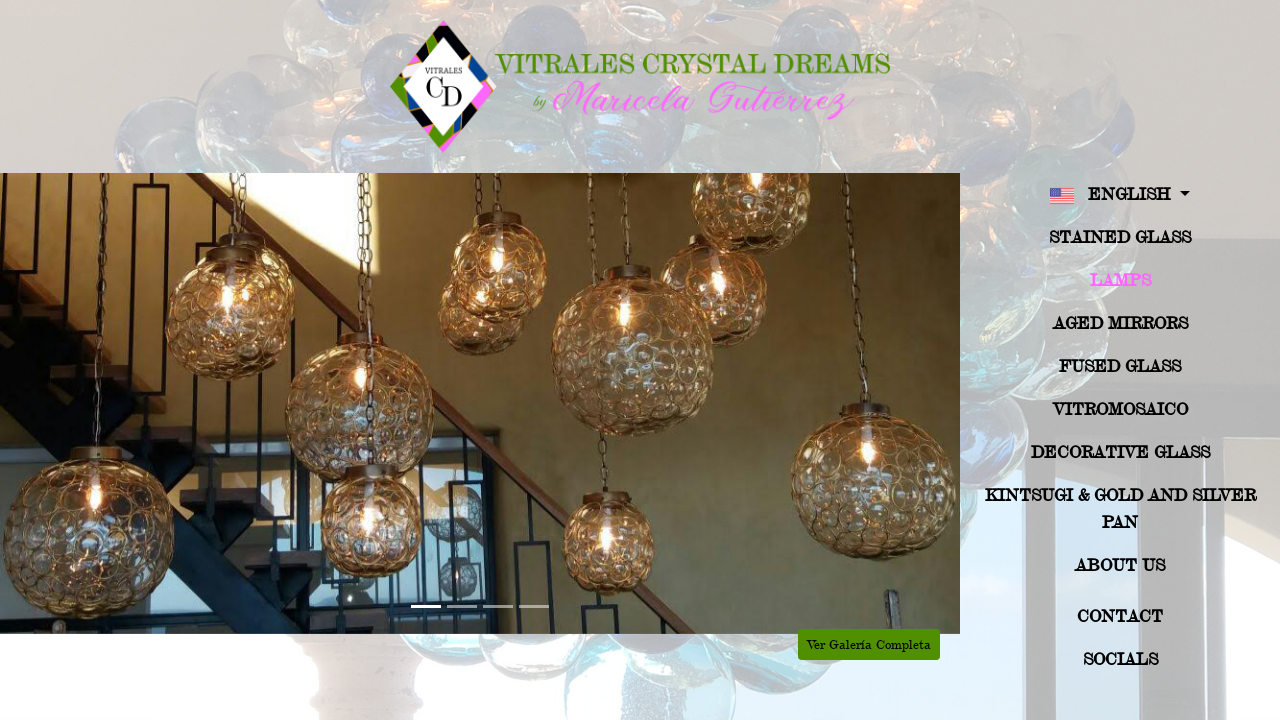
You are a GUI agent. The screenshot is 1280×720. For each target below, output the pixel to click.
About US (1120, 564)
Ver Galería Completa (869, 644)
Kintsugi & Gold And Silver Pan (1120, 508)
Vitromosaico (1120, 408)
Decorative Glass (1120, 451)
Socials (1120, 658)
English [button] (1112, 195)
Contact (1120, 615)
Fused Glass (1120, 365)
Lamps (1120, 279)
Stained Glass (1120, 236)
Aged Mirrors (1120, 322)
